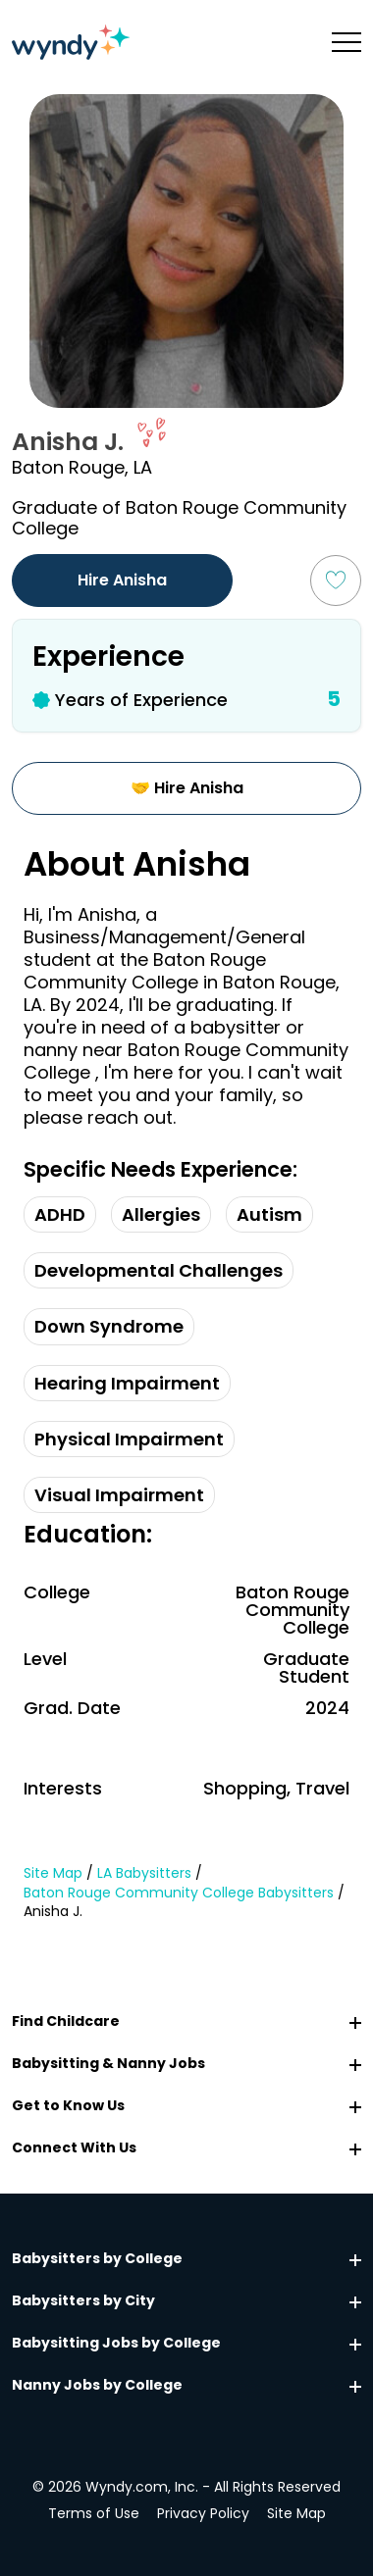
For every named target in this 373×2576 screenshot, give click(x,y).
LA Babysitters (144, 1873)
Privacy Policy (203, 2513)
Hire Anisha (122, 580)
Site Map (53, 1873)
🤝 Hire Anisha (187, 788)
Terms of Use (93, 2513)
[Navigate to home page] (71, 42)
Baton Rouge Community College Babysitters (179, 1893)
